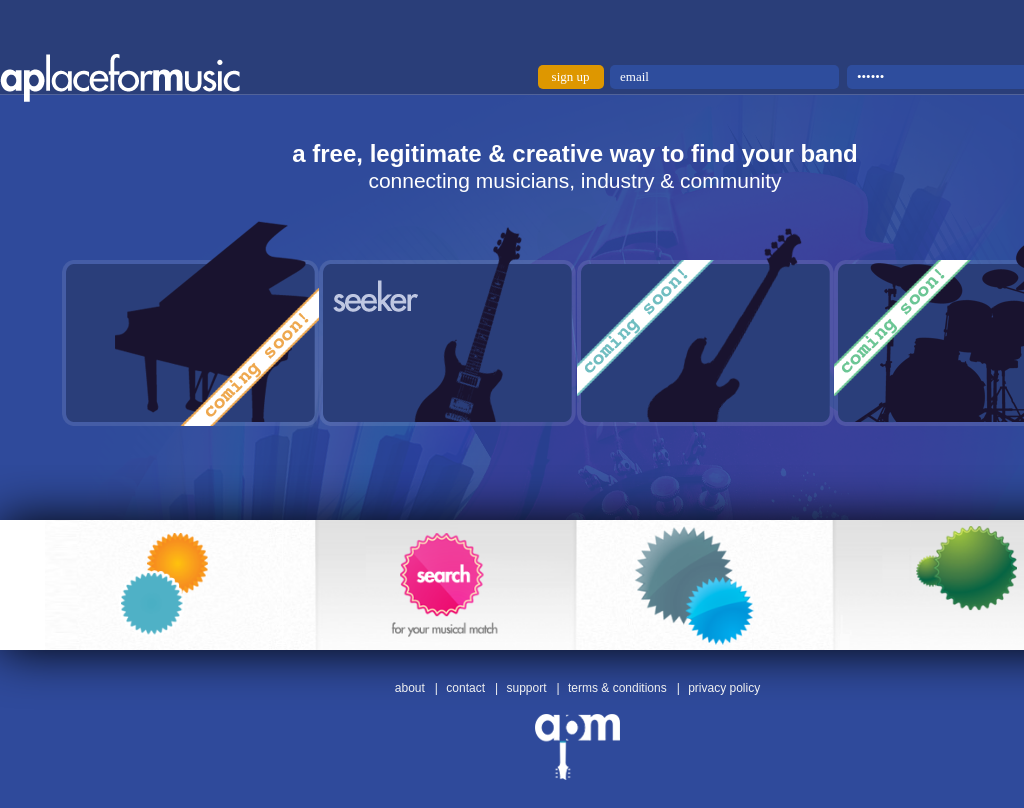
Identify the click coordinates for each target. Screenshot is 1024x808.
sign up (571, 76)
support (526, 688)
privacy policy (724, 688)
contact (465, 688)
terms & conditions (617, 688)
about (410, 688)
